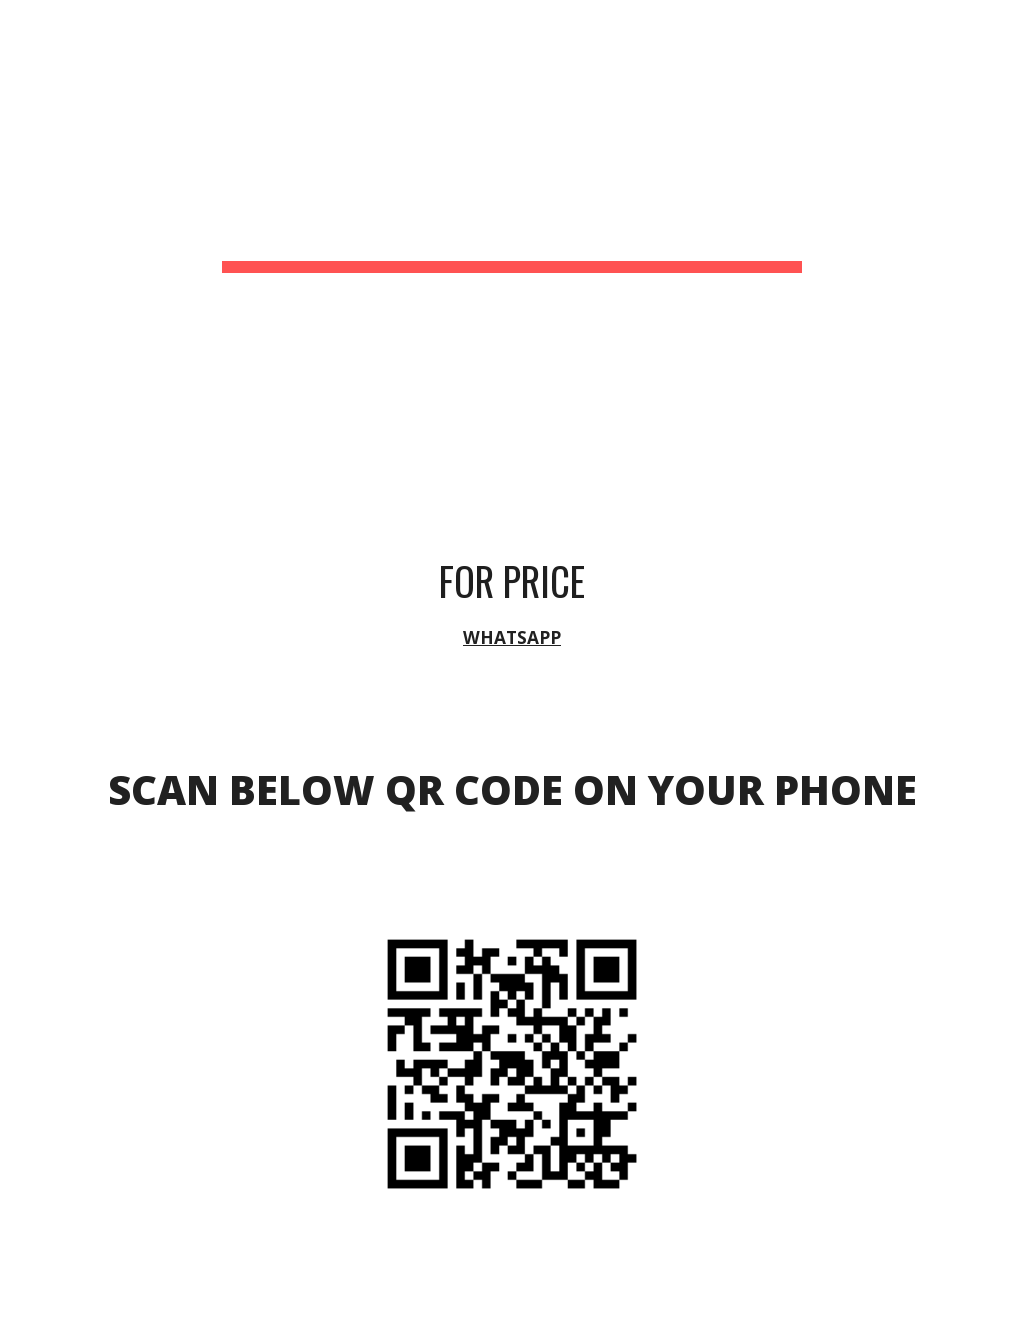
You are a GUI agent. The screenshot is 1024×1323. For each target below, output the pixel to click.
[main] (511, 215)
